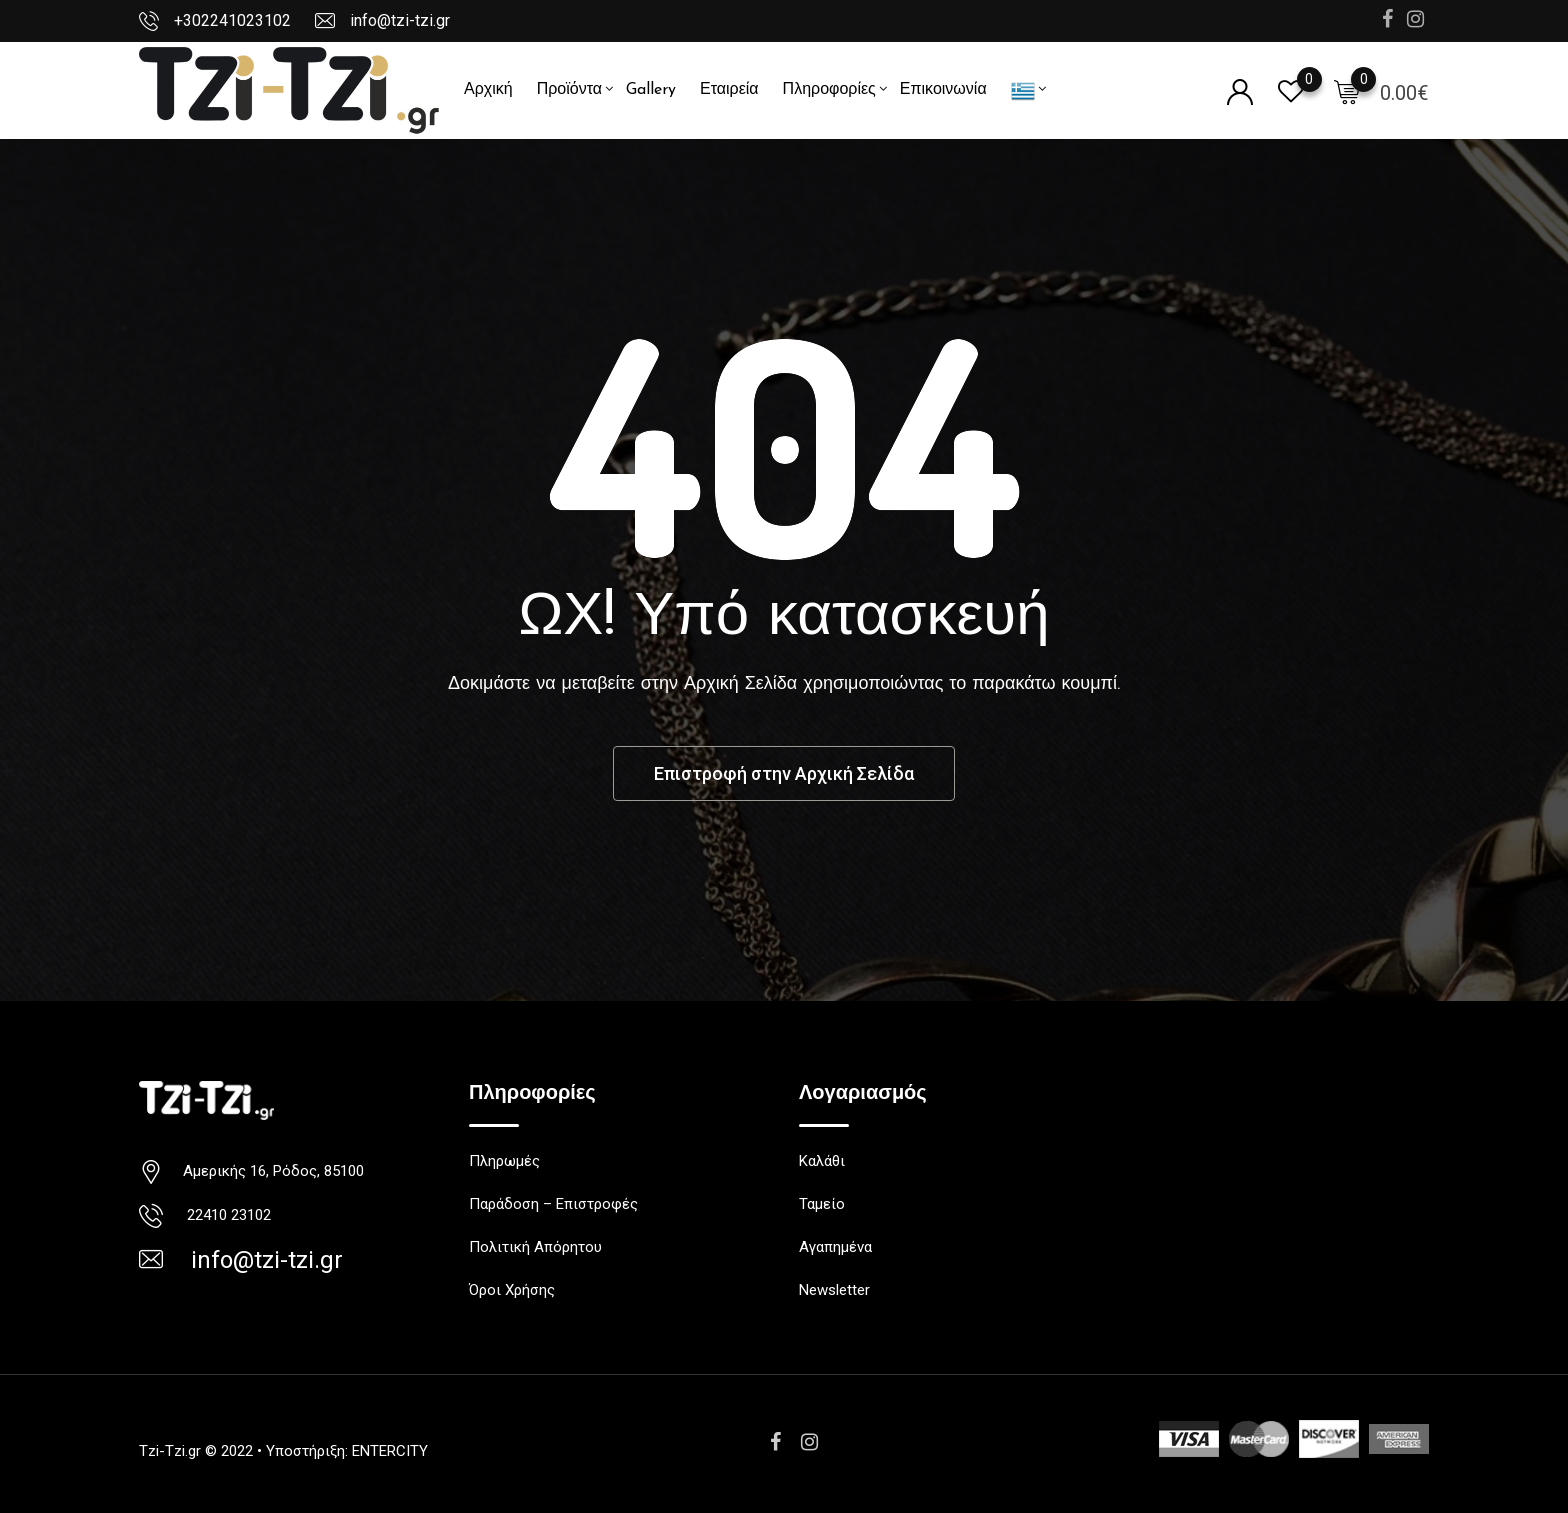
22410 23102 (225, 1215)
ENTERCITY (390, 1451)
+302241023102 (232, 20)
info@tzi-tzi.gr (400, 20)
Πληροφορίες (829, 90)
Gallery (651, 90)
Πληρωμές (504, 1161)
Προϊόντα (569, 90)
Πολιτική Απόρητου (535, 1247)
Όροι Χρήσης (512, 1290)
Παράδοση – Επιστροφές (553, 1204)
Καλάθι (822, 1161)
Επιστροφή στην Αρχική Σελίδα (784, 773)
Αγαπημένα (835, 1247)
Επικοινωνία (943, 90)
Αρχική (488, 90)
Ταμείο (822, 1204)
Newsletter (834, 1290)
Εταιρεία (729, 90)
